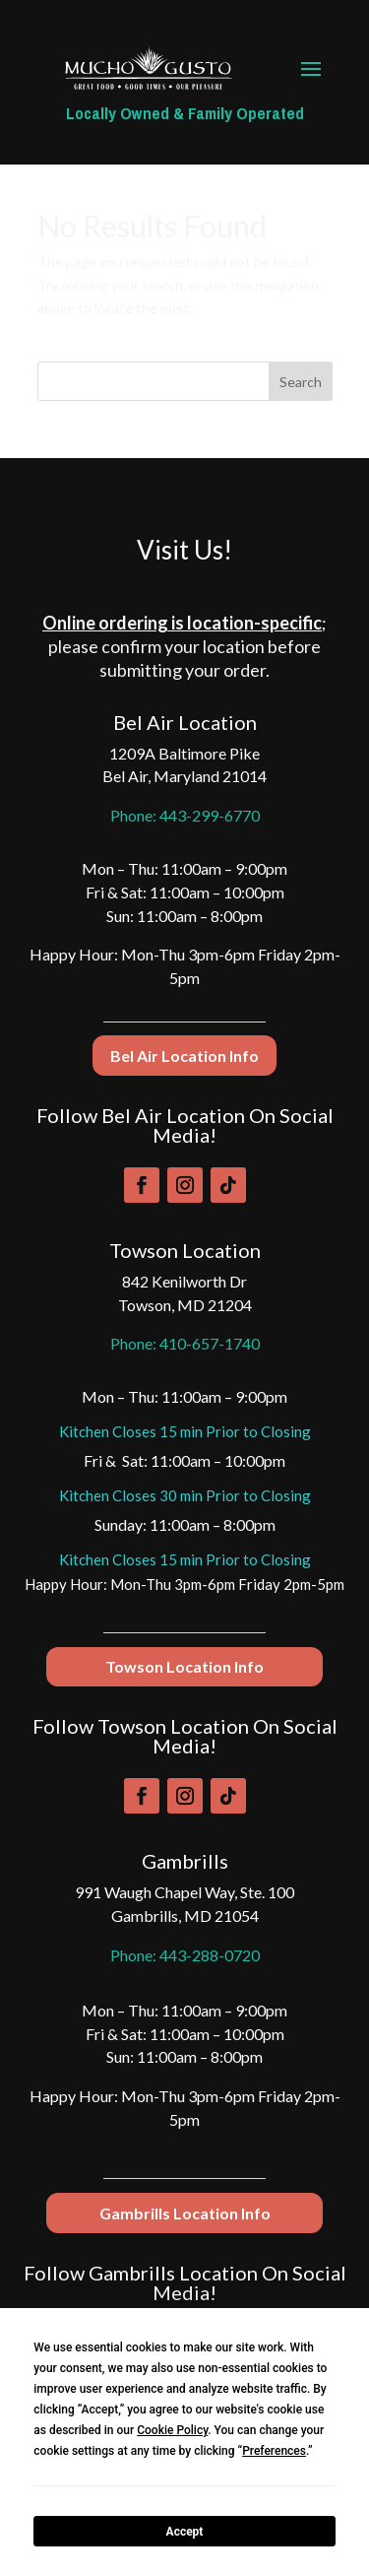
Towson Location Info (184, 1666)
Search (300, 381)
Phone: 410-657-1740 (185, 1343)
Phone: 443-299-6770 (185, 815)
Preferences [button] (274, 2451)
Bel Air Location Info (184, 1055)
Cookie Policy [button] (172, 2430)
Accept (185, 2532)
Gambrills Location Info (185, 2213)
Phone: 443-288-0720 (185, 1955)
